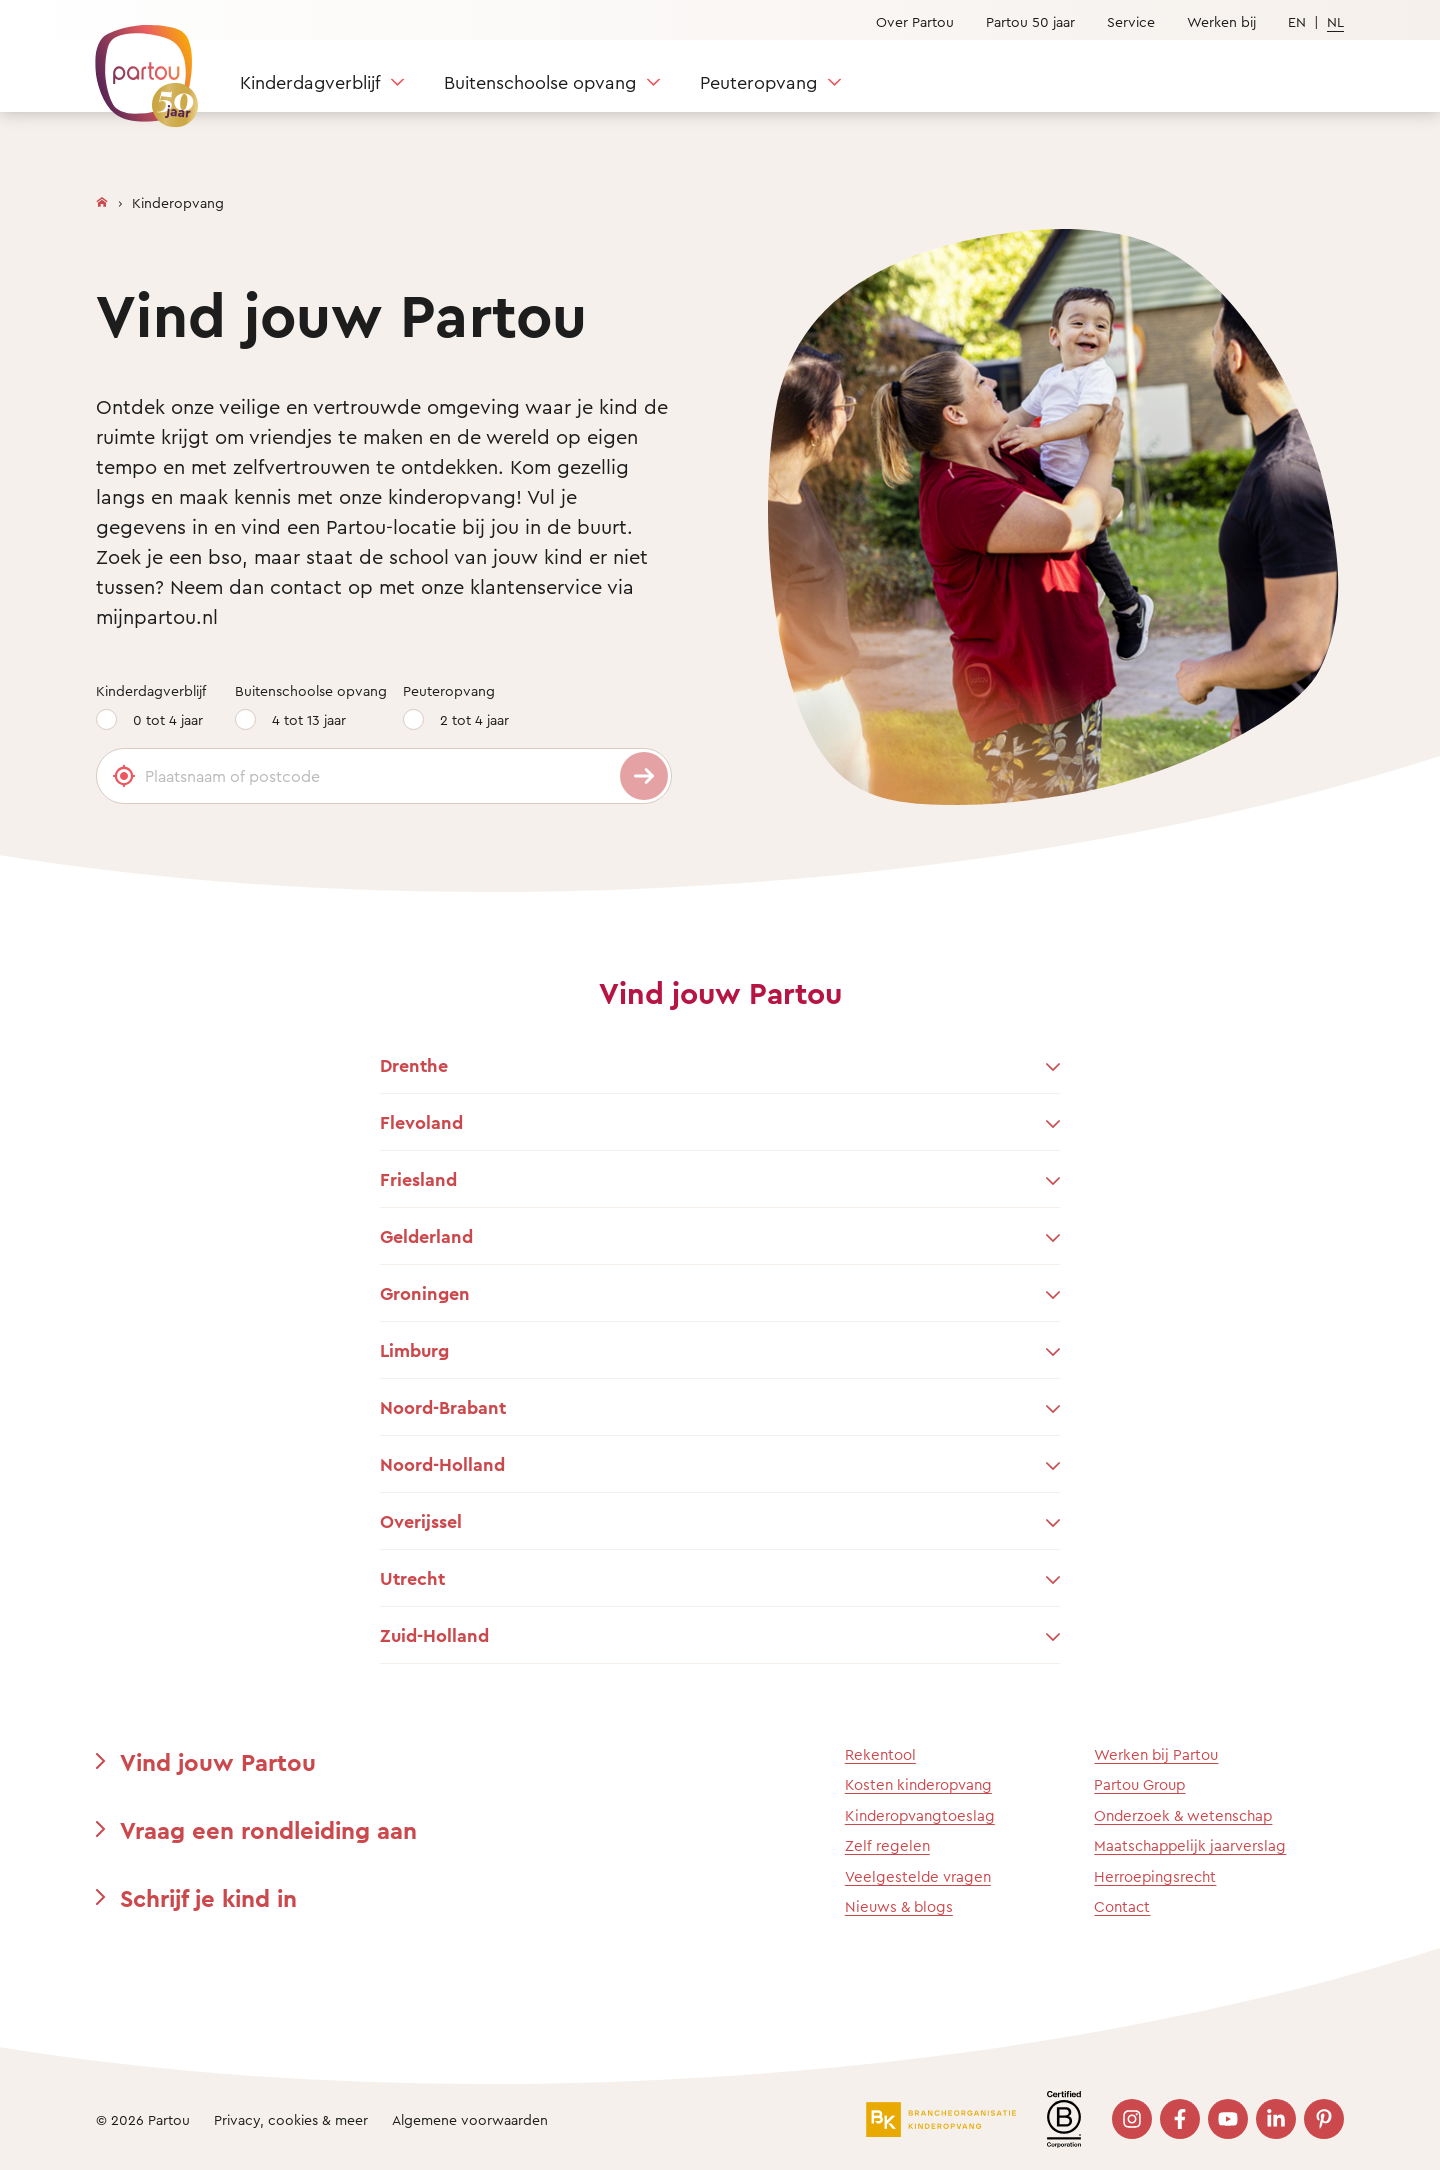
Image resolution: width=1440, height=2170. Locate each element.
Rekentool (880, 1754)
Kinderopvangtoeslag (920, 1815)
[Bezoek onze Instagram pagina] (1132, 2119)
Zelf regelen (887, 1845)
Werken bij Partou (1156, 1754)
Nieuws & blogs (899, 1906)
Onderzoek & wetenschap (1183, 1815)
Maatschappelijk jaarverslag (1190, 1845)
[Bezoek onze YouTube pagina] (1228, 2119)
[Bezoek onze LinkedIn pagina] (1276, 2119)
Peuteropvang (758, 82)
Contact (1122, 1906)
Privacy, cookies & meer (291, 2119)
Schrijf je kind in (208, 1898)
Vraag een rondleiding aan (268, 1830)
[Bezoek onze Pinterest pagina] (1324, 2119)
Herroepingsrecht (1155, 1876)
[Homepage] (102, 198)
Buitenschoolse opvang (540, 82)
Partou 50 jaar (1030, 21)
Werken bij (1221, 21)
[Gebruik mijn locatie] (124, 776)
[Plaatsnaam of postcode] (384, 776)
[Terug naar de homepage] (137, 65)
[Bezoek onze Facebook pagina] (1180, 2119)
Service (1131, 21)
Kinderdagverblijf (310, 82)
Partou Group (1139, 1784)
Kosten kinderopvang (918, 1784)
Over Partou (915, 21)
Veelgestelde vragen (918, 1876)
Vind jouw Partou (218, 1762)
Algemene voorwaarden (470, 2119)
